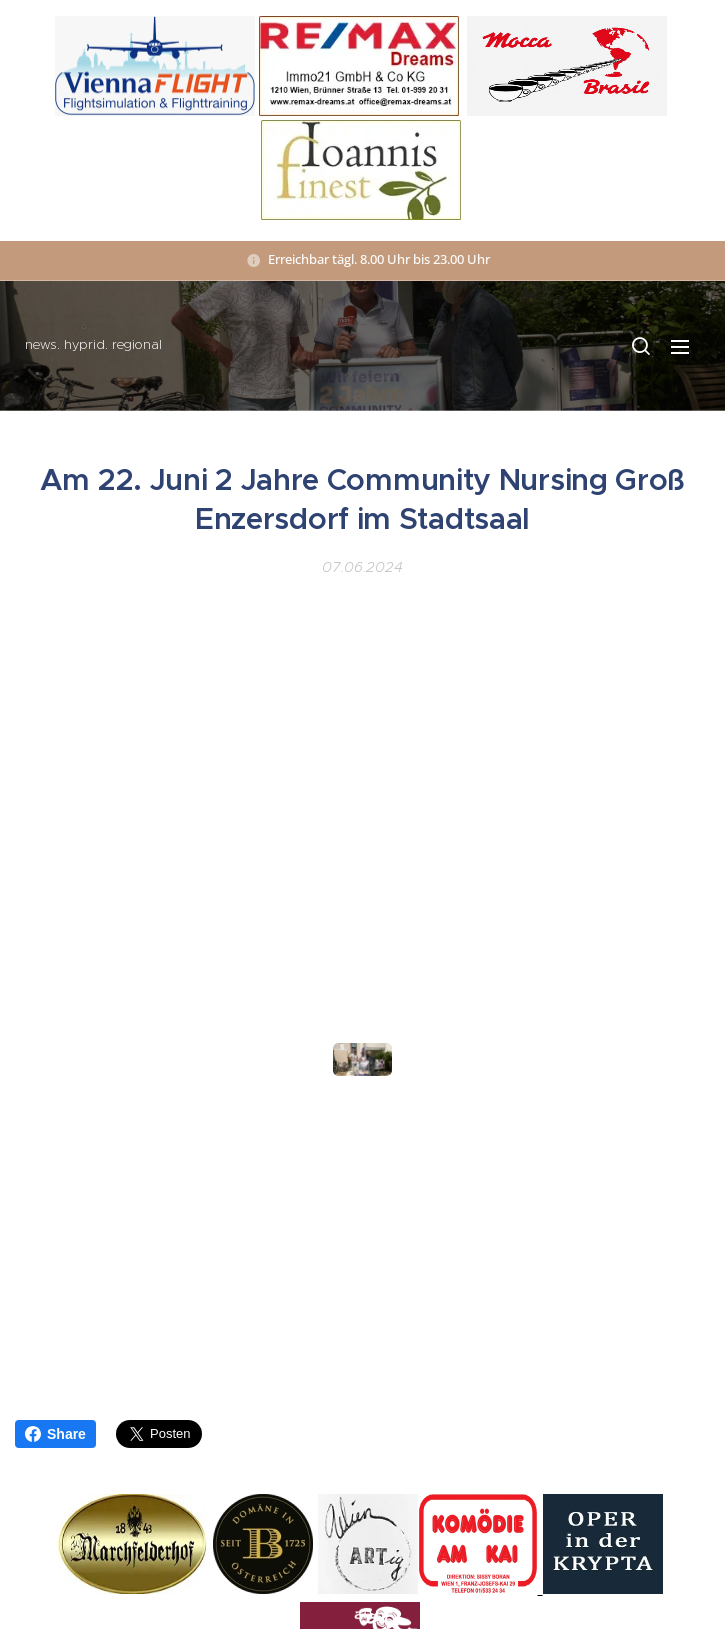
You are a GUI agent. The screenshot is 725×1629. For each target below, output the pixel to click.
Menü (680, 347)
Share (55, 1434)
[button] (640, 346)
